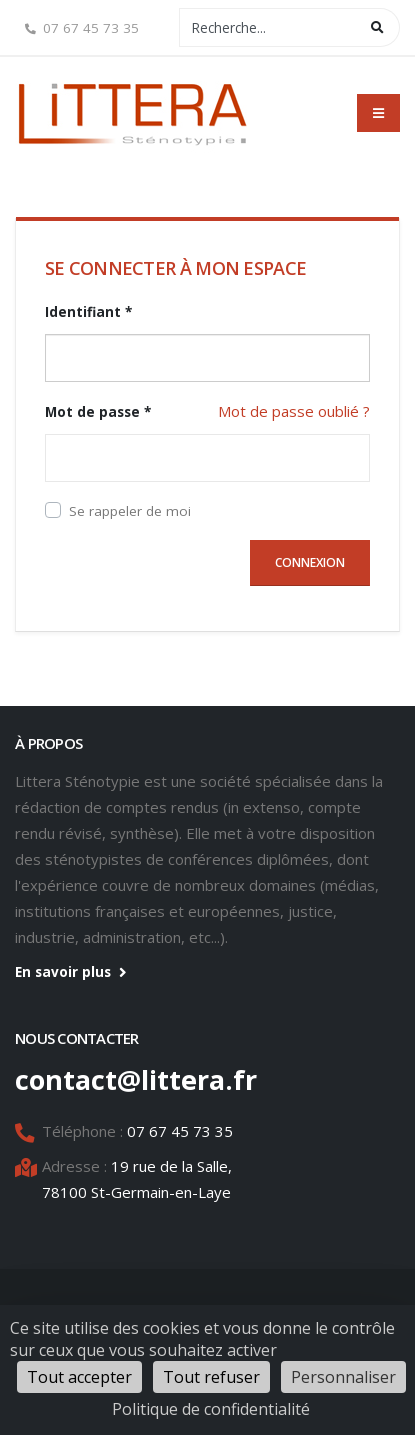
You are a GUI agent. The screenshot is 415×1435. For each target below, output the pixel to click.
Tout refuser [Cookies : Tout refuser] (211, 1377)
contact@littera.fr (136, 1079)
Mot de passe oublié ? (294, 411)
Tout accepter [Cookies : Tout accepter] (79, 1377)
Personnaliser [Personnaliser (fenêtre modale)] (343, 1377)
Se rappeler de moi (130, 511)
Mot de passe (98, 412)
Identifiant (88, 312)
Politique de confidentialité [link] (211, 1409)
